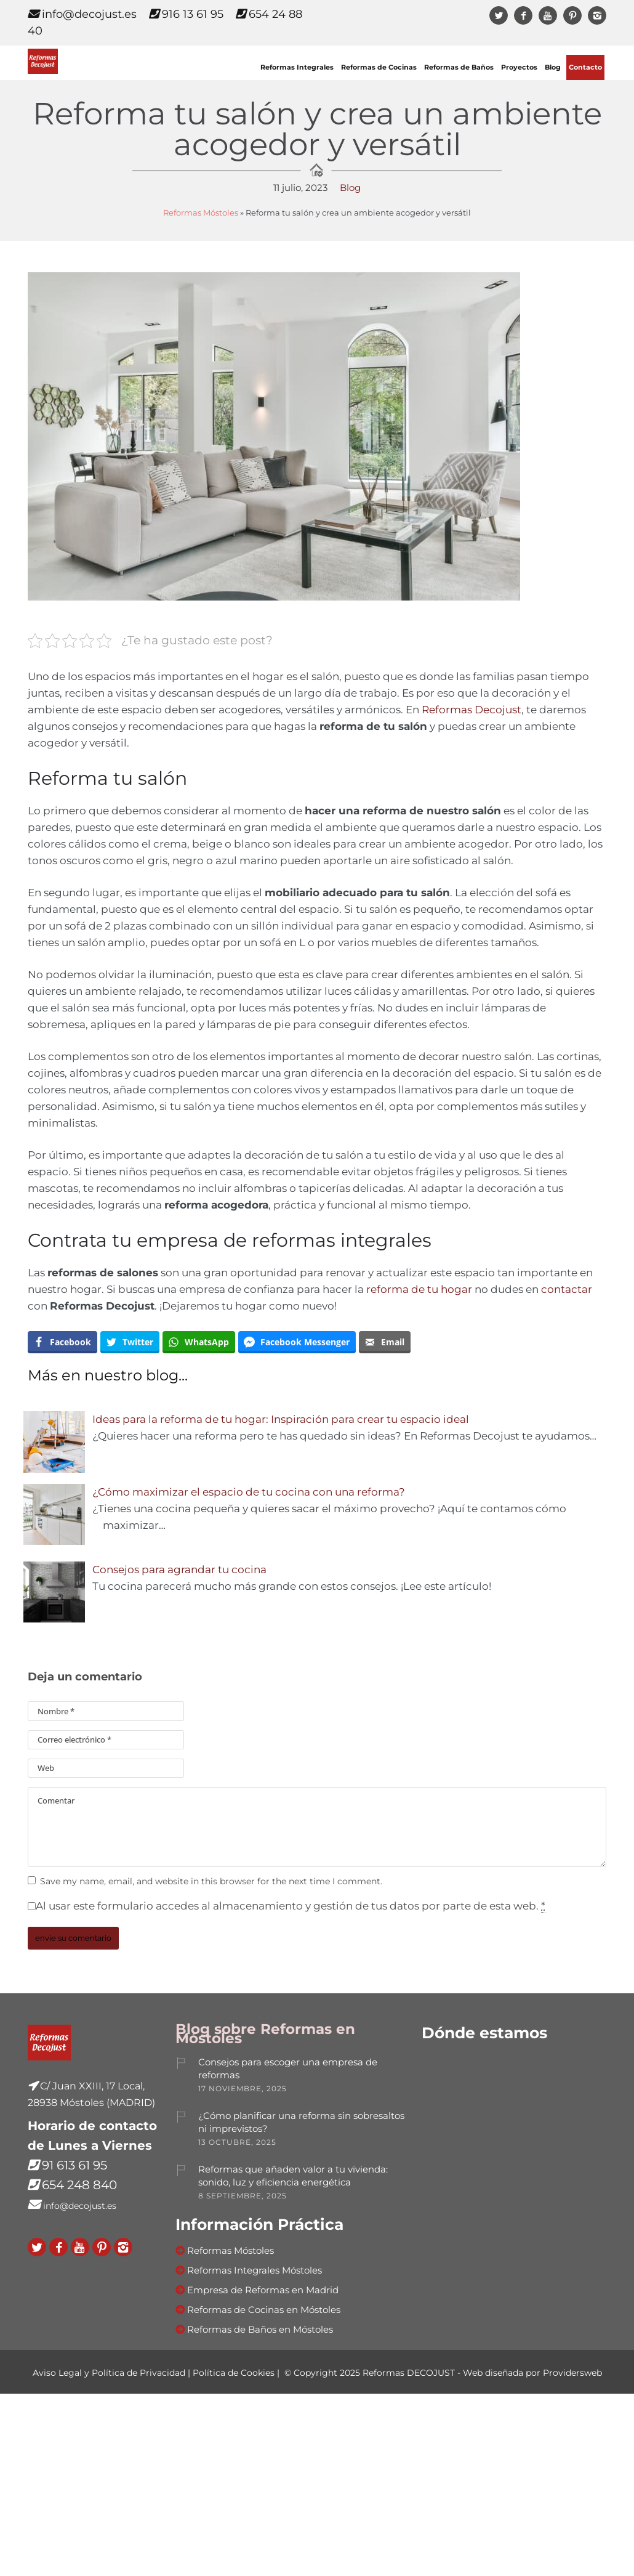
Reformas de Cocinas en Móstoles (263, 2309)
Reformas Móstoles (200, 212)
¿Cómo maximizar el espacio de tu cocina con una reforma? (248, 1492)
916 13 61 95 (186, 14)
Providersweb (572, 2372)
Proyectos (519, 67)
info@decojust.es (82, 14)
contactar (566, 1289)
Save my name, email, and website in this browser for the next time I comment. (211, 1881)
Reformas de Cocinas (379, 67)
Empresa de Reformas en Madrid (263, 2290)
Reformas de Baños (459, 67)
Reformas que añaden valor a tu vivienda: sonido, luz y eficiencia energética (293, 2175)
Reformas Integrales (297, 67)
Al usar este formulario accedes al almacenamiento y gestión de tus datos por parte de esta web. (290, 1906)
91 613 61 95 (74, 2165)
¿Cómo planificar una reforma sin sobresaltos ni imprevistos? (301, 2122)
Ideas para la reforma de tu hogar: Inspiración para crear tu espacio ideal (280, 1419)
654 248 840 (79, 2184)
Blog (553, 67)
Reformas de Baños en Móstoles (260, 2329)
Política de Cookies (234, 2372)
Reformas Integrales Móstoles (254, 2270)
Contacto (585, 67)
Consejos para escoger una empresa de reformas (287, 2068)
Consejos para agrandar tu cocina (179, 1569)
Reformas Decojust (471, 709)
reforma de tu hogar (419, 1289)
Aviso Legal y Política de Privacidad (109, 2372)
